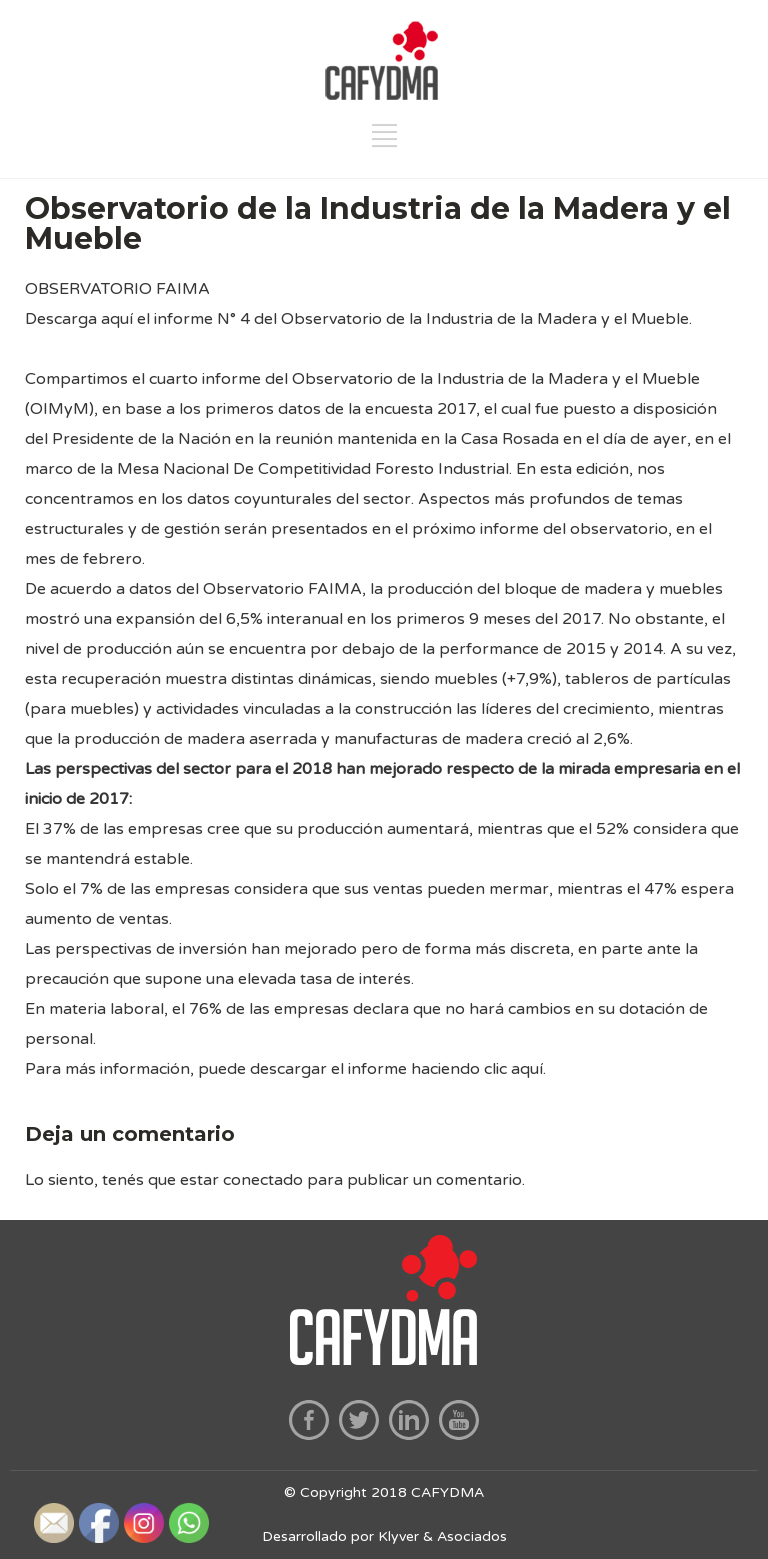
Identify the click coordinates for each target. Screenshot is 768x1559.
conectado (263, 1180)
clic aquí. (515, 1069)
